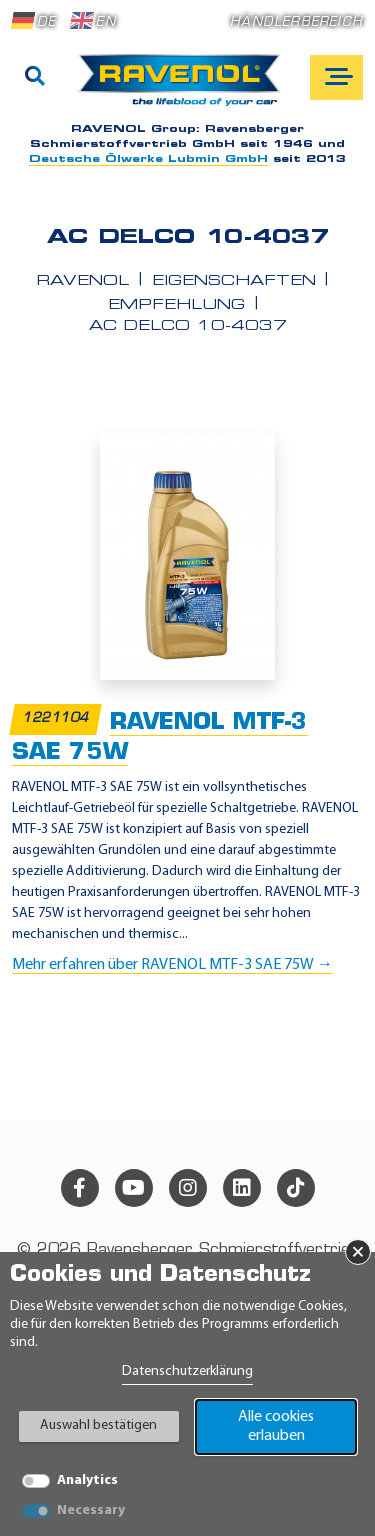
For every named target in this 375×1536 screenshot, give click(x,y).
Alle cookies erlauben (276, 1426)
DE (34, 21)
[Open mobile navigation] (336, 77)
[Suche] (35, 78)
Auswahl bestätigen (98, 1425)
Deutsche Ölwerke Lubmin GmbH (148, 159)
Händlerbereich (296, 22)
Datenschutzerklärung (187, 1371)
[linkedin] (242, 1188)
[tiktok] (296, 1188)
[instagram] (188, 1188)
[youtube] (134, 1188)
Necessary (91, 1510)
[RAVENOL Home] (184, 88)
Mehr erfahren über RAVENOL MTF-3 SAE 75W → (172, 965)
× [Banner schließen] (358, 1252)
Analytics (87, 1480)
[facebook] (80, 1188)
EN (93, 21)
